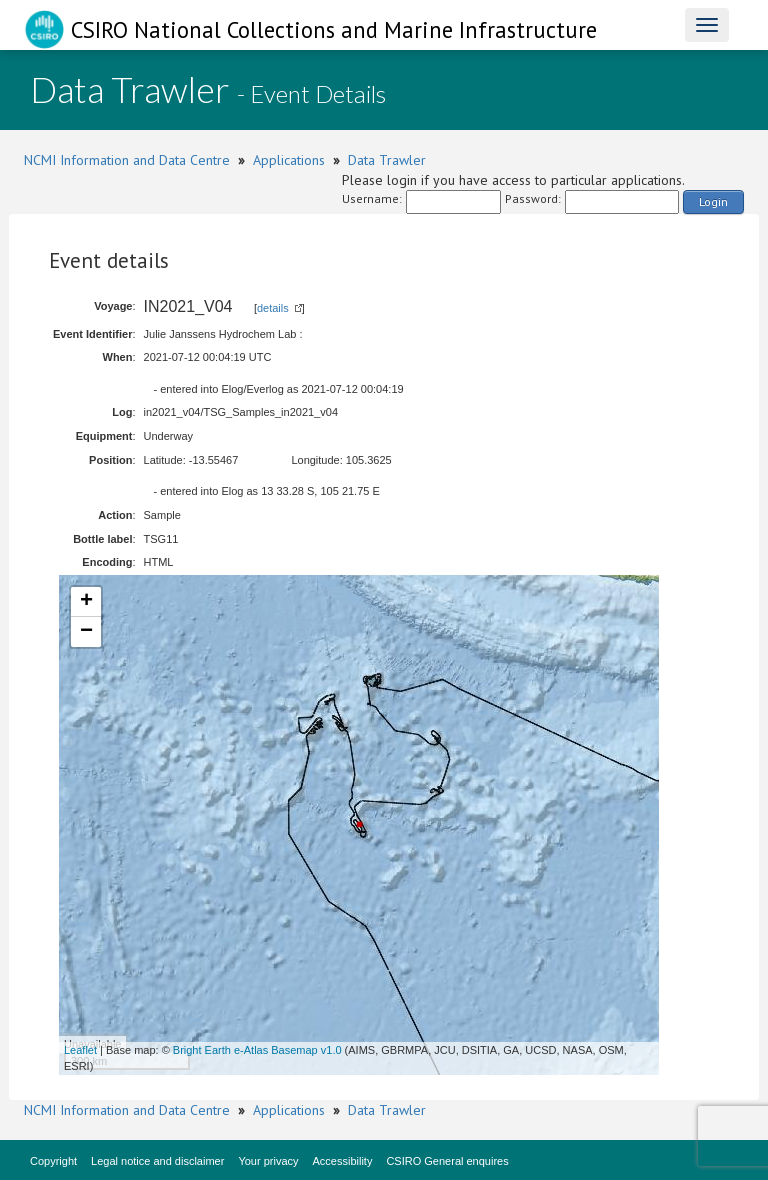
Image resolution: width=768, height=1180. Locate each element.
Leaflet (80, 1050)
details (273, 308)
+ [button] (86, 602)
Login (713, 201)
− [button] (86, 632)
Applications (289, 160)
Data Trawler (387, 160)
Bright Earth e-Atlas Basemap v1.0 (257, 1050)
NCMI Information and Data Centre (127, 160)
